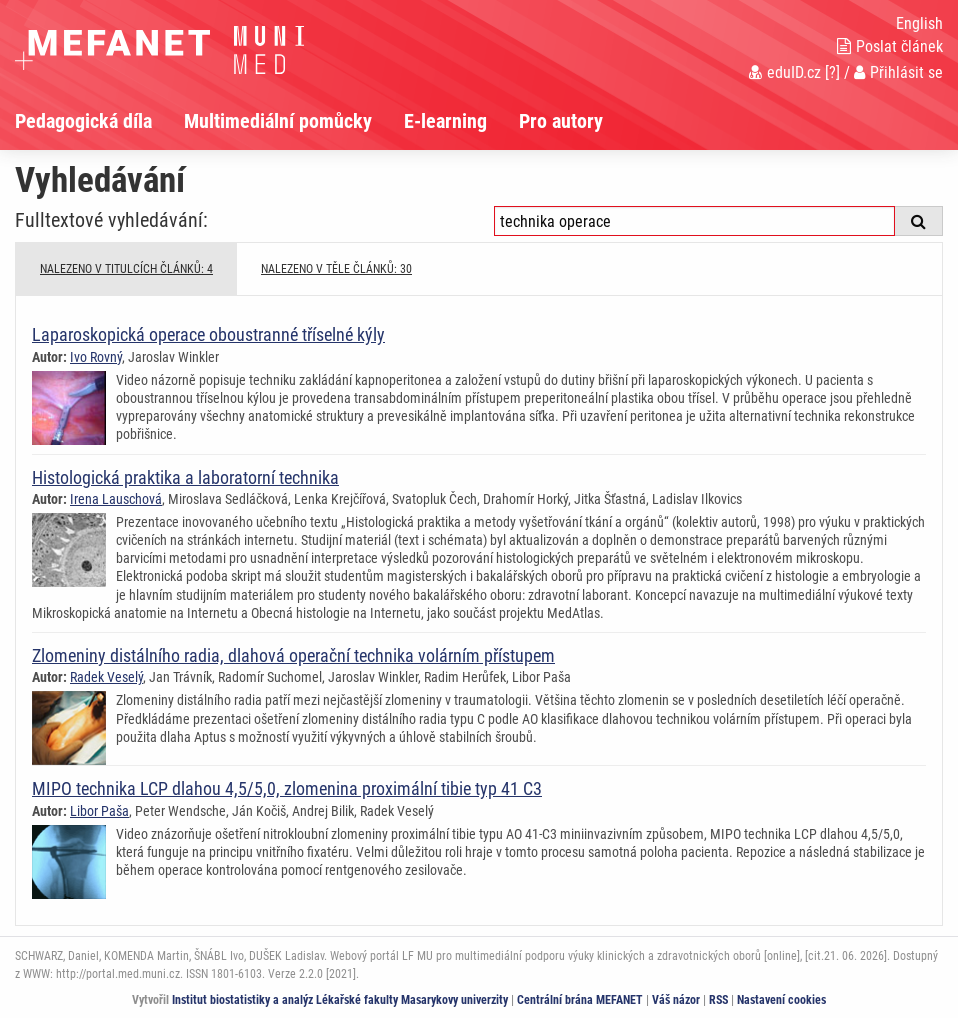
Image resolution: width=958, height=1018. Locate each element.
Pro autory (561, 121)
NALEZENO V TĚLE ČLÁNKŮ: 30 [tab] (336, 269)
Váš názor (676, 1000)
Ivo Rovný (96, 357)
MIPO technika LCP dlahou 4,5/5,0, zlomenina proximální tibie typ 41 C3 (287, 788)
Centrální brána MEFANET (580, 1000)
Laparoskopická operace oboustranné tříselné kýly (208, 334)
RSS (718, 1000)
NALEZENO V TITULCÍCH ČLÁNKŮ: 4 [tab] (126, 269)
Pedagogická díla (83, 121)
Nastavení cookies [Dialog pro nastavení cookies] (781, 1000)
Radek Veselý (106, 677)
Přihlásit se (898, 72)
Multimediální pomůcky (278, 121)
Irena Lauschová (116, 499)
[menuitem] (99, 121)
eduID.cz (785, 72)
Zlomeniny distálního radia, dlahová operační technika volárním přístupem (293, 655)
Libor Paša (99, 811)
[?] (832, 72)
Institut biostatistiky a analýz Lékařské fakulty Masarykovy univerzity (340, 1000)
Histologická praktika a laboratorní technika (185, 477)
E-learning (445, 121)
